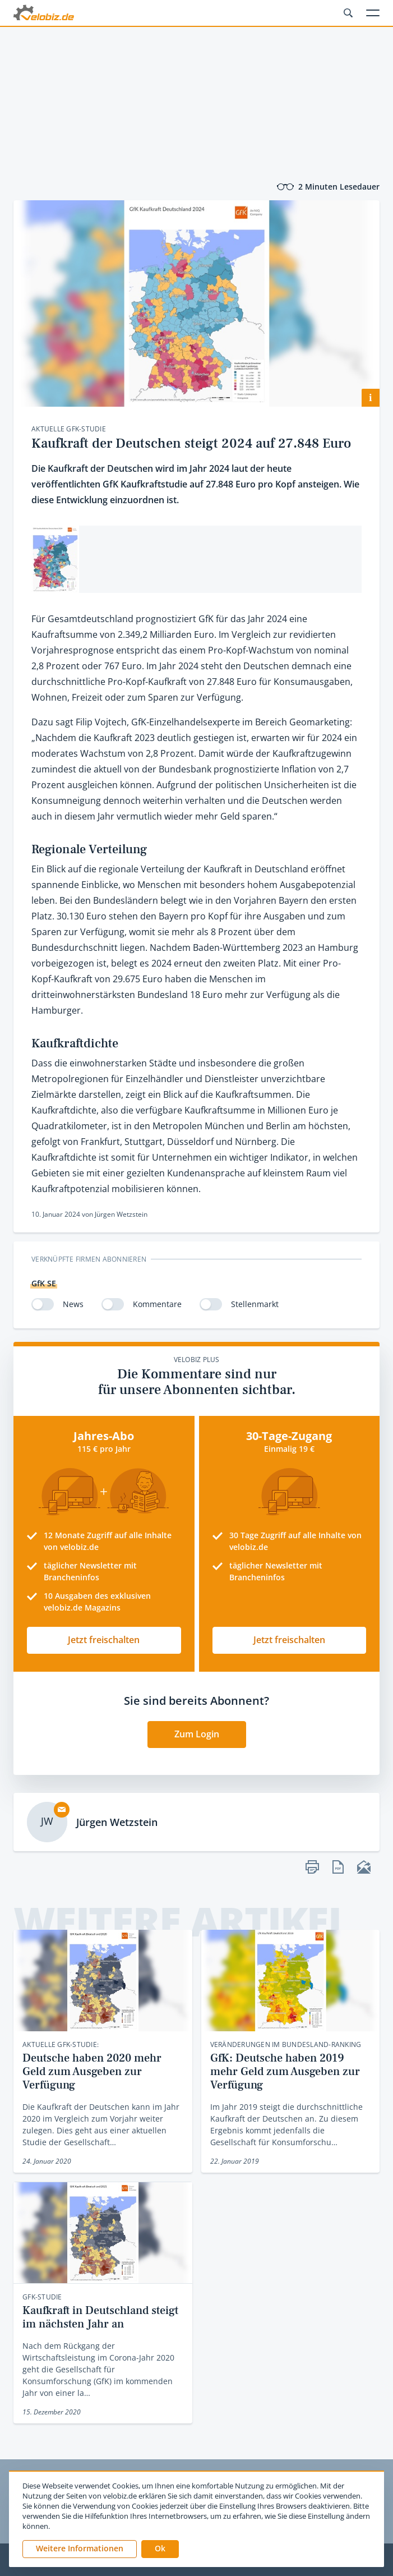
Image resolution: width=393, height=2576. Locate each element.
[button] (160, 2549)
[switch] (42, 1304)
